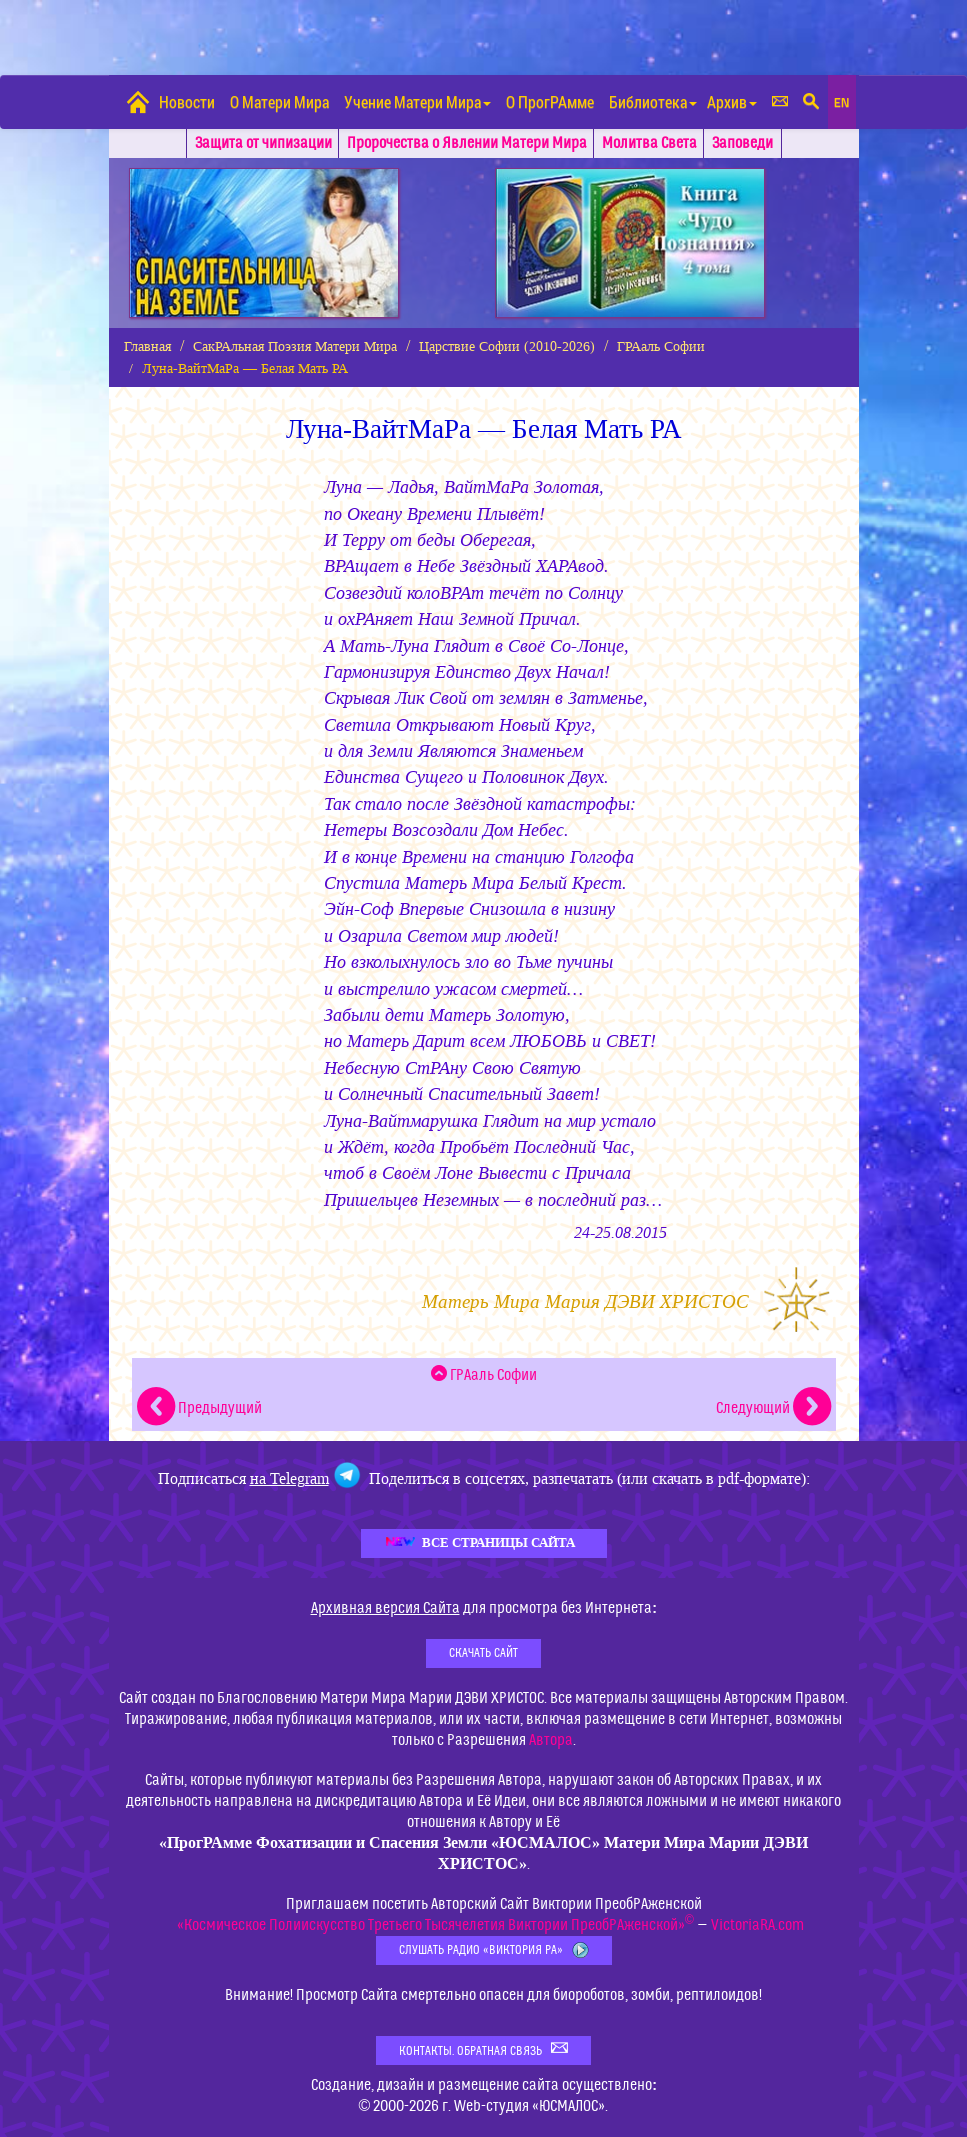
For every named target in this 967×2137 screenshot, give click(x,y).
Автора (551, 1740)
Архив (732, 101)
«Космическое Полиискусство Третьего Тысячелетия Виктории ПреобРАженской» (435, 1925)
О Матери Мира (279, 101)
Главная (147, 346)
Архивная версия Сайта (385, 1608)
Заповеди (742, 143)
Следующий (773, 1408)
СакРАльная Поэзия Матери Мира (295, 346)
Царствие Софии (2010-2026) (507, 346)
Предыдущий (199, 1408)
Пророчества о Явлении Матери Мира (467, 143)
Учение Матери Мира (417, 101)
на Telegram (289, 1478)
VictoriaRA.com (757, 1925)
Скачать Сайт (483, 1653)
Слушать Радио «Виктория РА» (494, 1950)
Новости (187, 101)
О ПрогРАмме (550, 101)
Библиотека (653, 101)
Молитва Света (649, 143)
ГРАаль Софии (661, 346)
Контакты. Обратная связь (483, 2049)
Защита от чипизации (263, 143)
